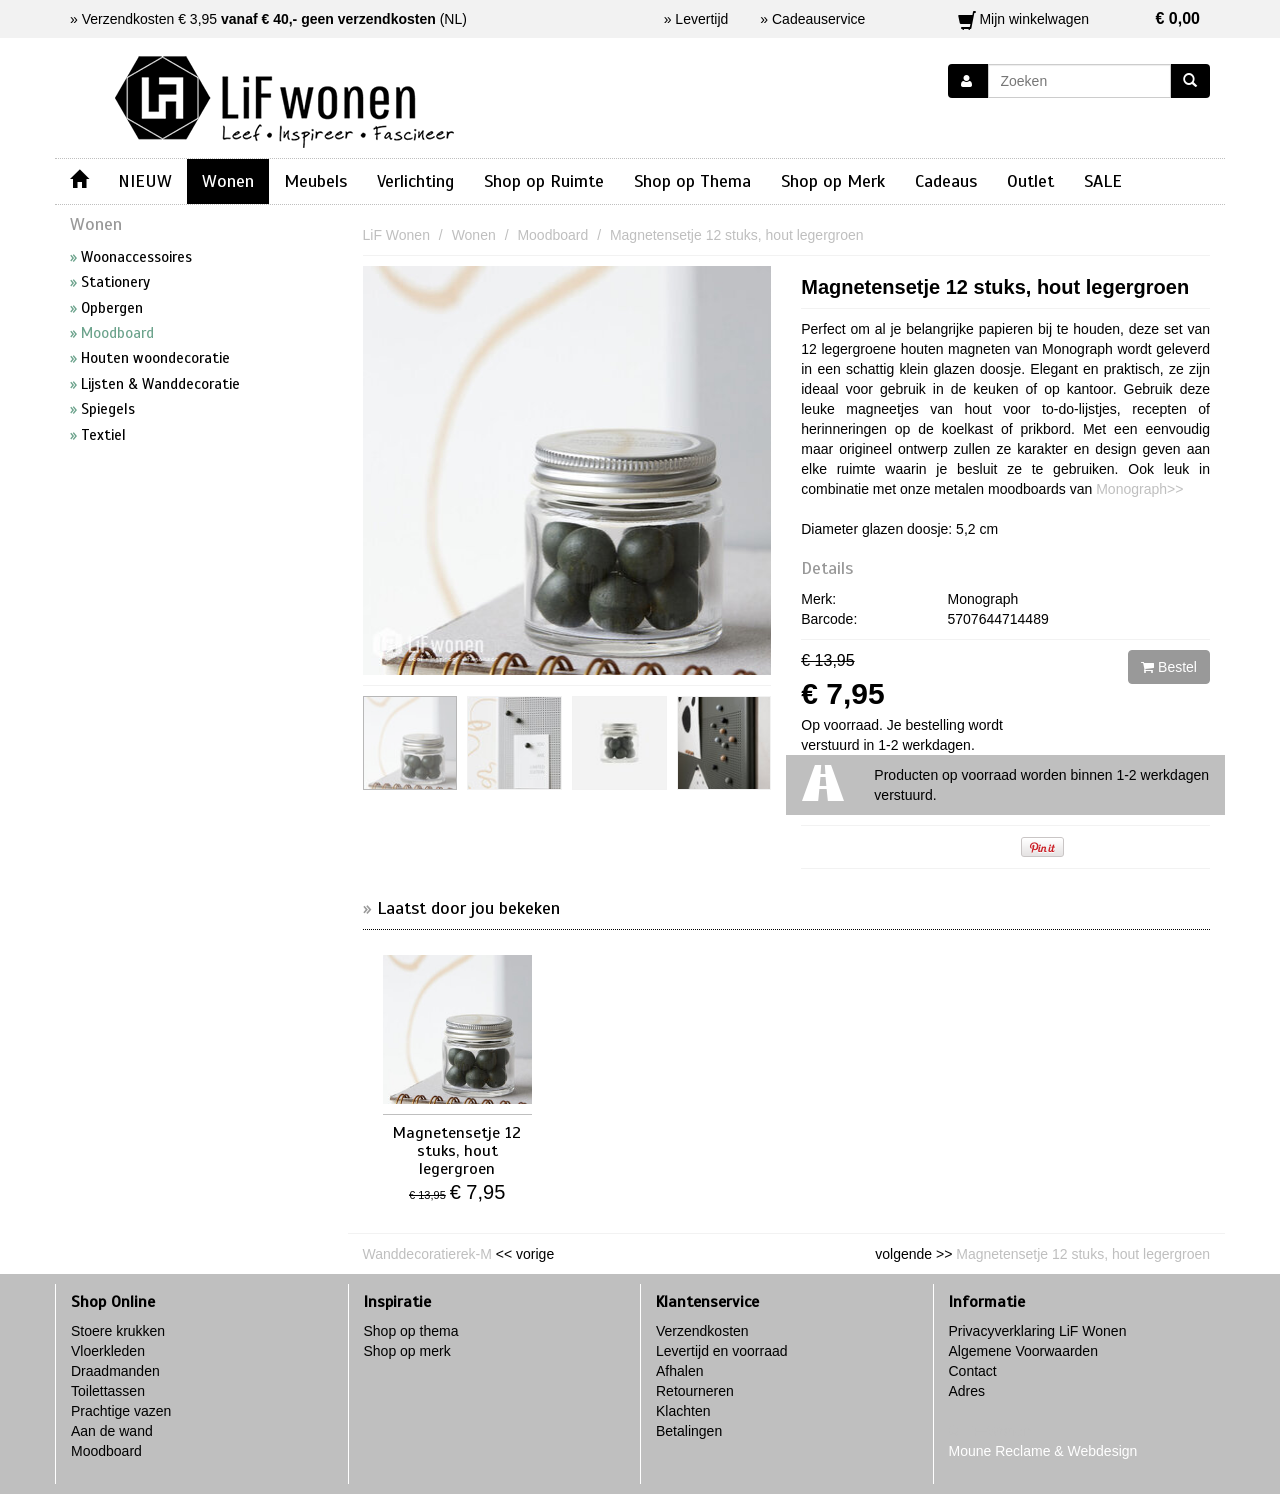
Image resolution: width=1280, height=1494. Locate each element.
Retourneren (695, 1391)
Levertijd (701, 19)
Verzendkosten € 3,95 (259, 19)
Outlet (1030, 181)
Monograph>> (1139, 489)
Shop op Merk (833, 181)
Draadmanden (115, 1371)
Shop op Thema (692, 181)
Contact (973, 1371)
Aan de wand (112, 1431)
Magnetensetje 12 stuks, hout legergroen (995, 287)
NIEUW (145, 181)
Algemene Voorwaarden (1023, 1351)
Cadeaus (946, 181)
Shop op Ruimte (544, 181)
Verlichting (415, 181)
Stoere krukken (118, 1331)
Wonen (228, 181)
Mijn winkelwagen (1079, 19)
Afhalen (679, 1371)
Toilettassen (108, 1391)
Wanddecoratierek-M (427, 1254)
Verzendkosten (702, 1331)
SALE (1103, 181)
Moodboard (106, 1451)
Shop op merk (407, 1351)
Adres (967, 1391)
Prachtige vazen (121, 1411)
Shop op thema (411, 1331)
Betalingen (689, 1431)
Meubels (315, 181)
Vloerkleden (108, 1351)
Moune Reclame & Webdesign (1043, 1451)
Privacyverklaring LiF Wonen (1038, 1331)
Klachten (683, 1411)
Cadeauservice (818, 19)
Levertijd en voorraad (722, 1351)
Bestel (1169, 667)
